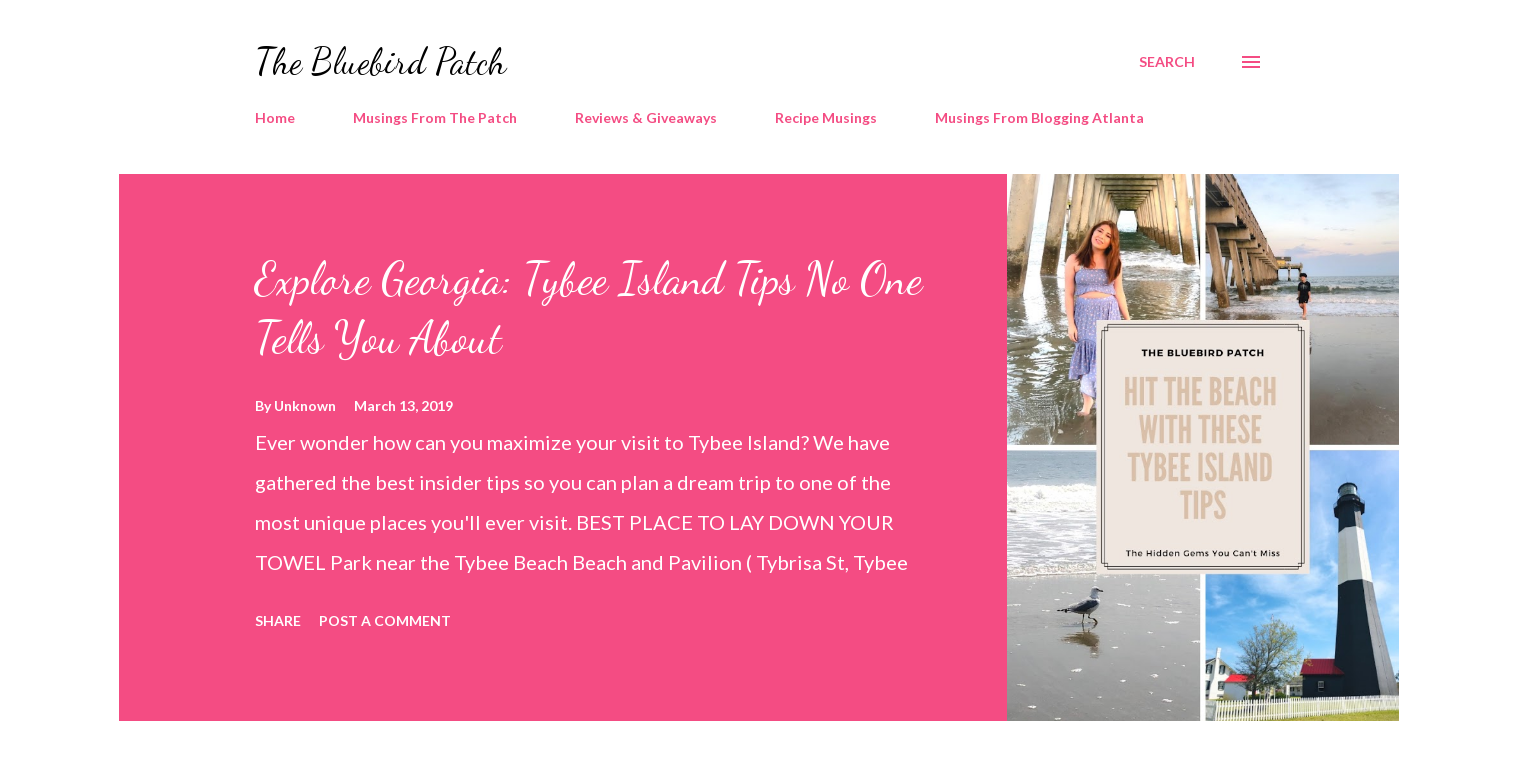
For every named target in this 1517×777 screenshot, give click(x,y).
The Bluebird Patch (380, 61)
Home (275, 117)
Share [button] (278, 620)
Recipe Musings (826, 117)
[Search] (1167, 62)
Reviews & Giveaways (646, 117)
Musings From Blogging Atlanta (1039, 117)
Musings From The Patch (435, 117)
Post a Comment (385, 620)
